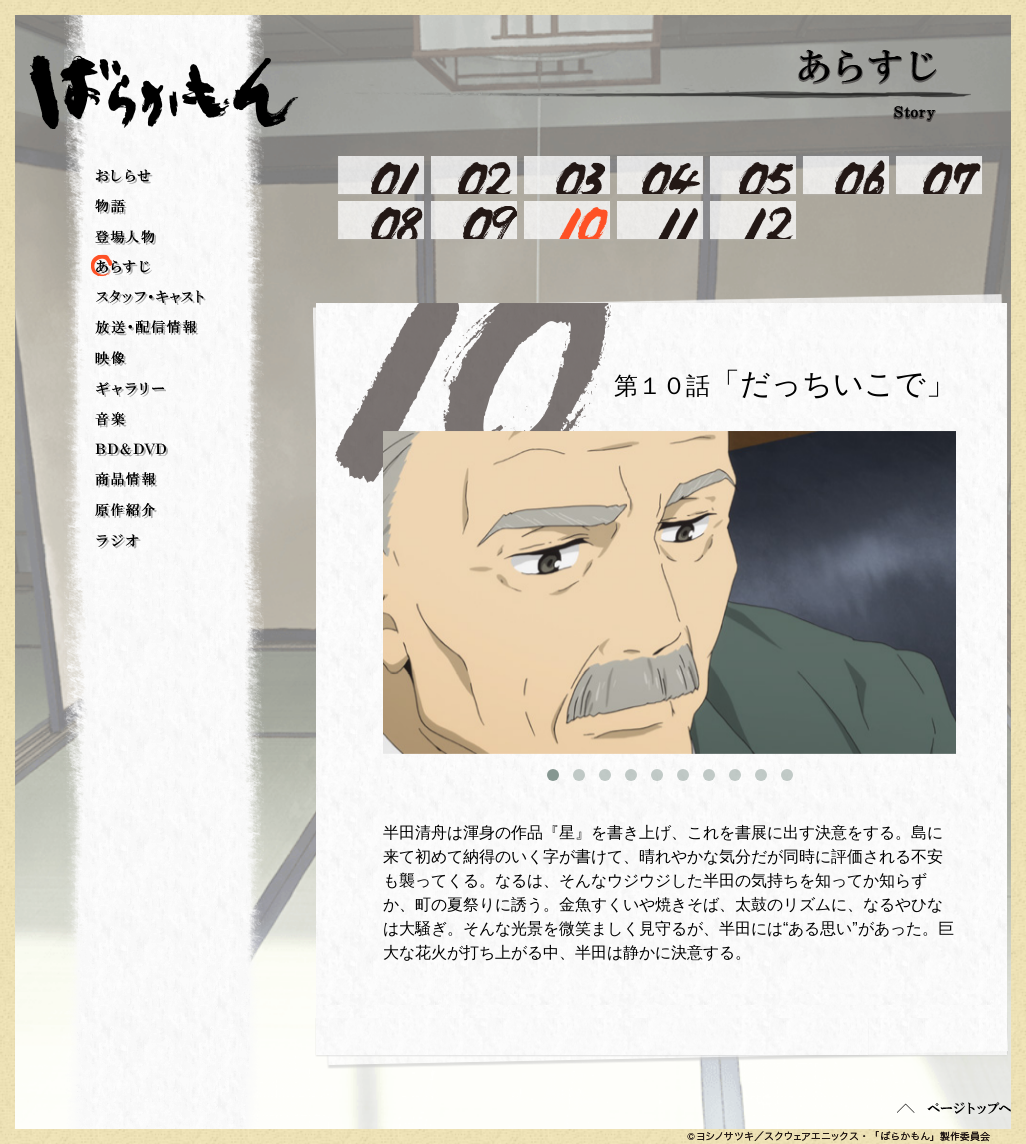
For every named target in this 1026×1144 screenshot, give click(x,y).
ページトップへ (954, 1108)
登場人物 (125, 237)
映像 (111, 359)
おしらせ (124, 176)
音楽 (111, 420)
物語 (111, 207)
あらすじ (104, 267)
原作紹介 (126, 511)
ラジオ (118, 541)
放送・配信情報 (147, 328)
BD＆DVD (131, 450)
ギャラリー (130, 389)
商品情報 (126, 480)
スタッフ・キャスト (150, 297)
